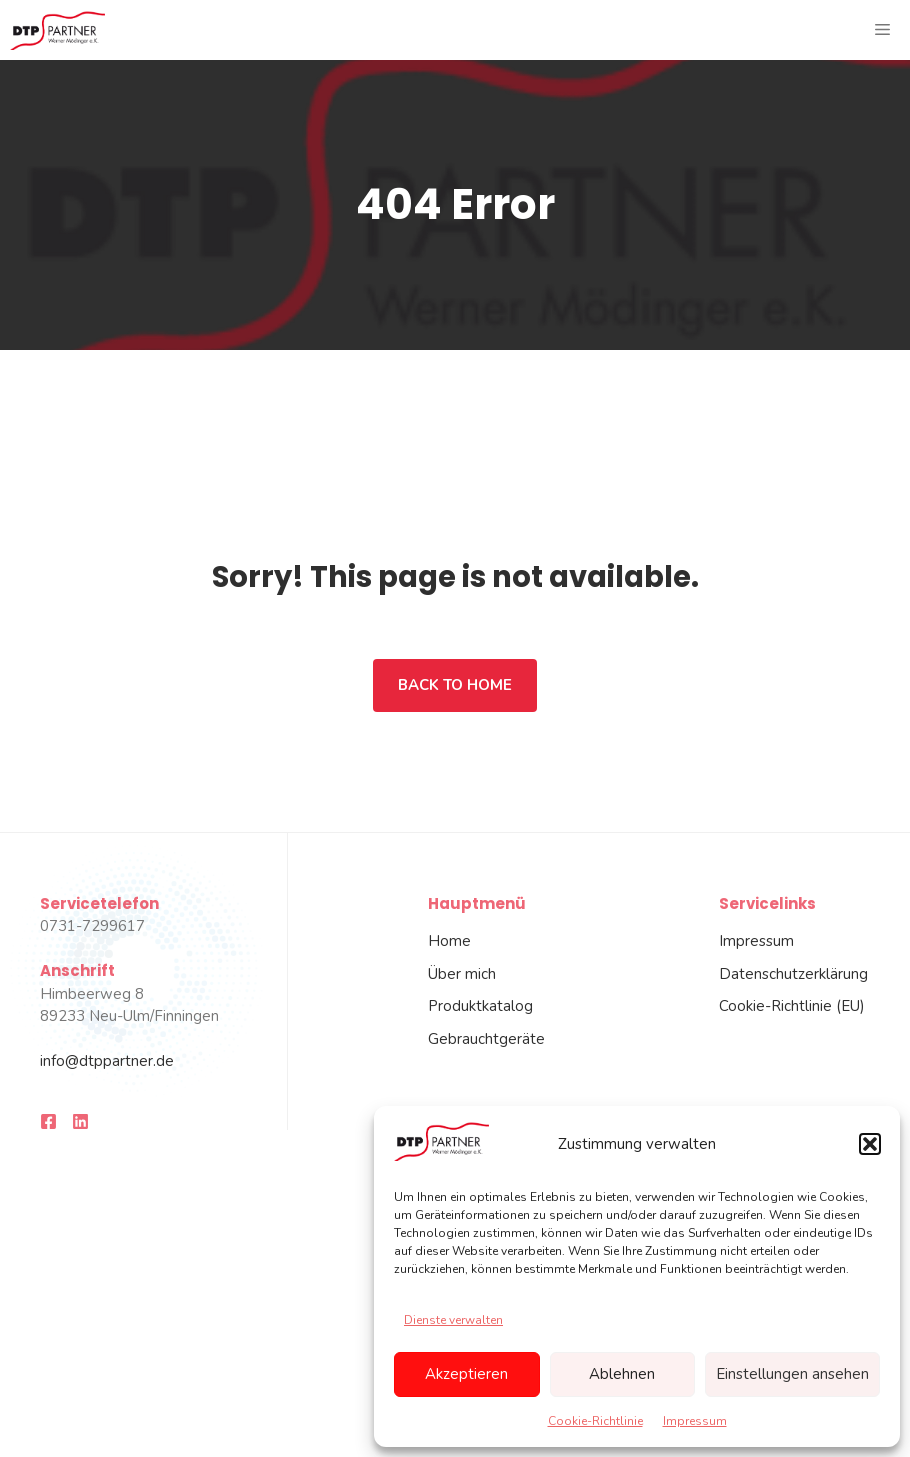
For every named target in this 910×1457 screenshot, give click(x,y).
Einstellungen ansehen (792, 1374)
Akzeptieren (466, 1374)
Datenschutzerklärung (793, 974)
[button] (870, 1144)
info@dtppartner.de (107, 1061)
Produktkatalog (480, 1006)
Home (449, 941)
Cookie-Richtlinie (595, 1421)
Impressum (695, 1421)
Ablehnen (622, 1374)
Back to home (455, 685)
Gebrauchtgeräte (486, 1039)
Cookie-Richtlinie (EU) (792, 1006)
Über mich (462, 974)
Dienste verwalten (453, 1320)
